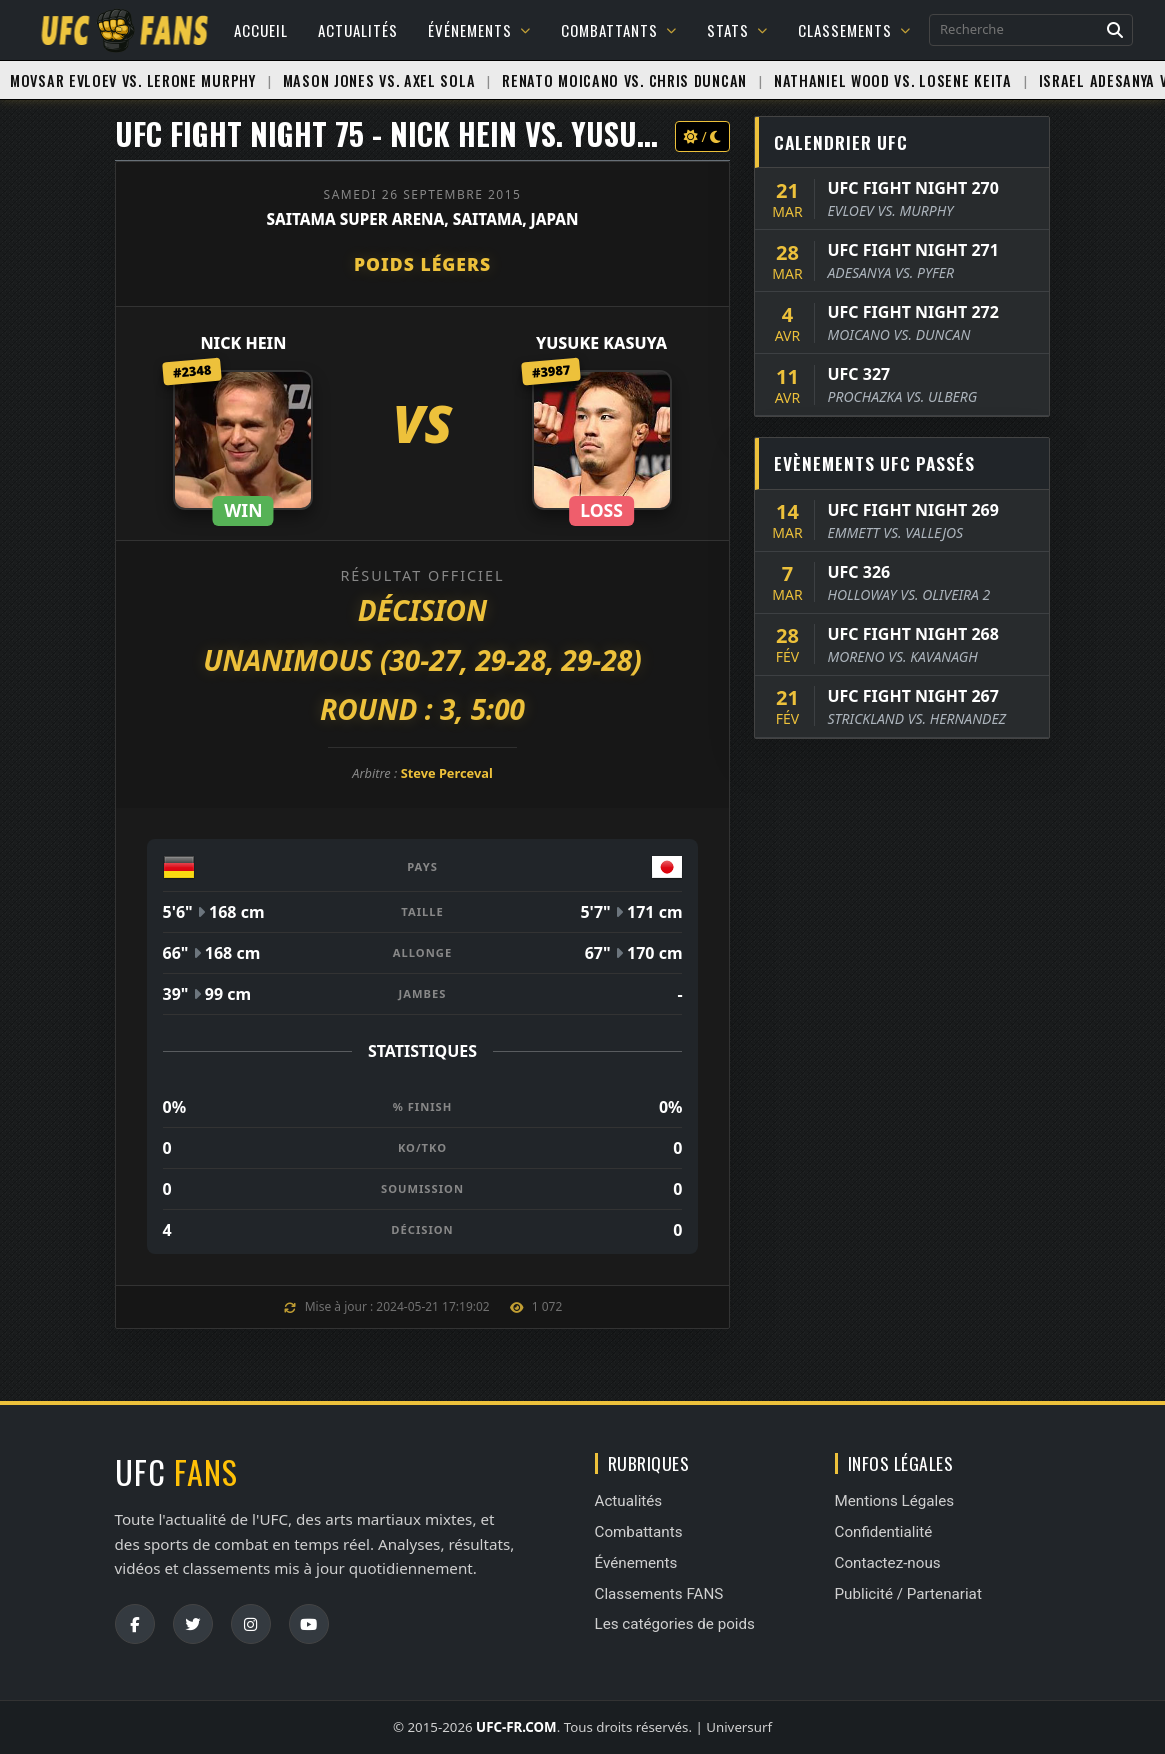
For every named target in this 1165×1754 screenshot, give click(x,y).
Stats (737, 30)
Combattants (619, 30)
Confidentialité (884, 1532)
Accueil (261, 30)
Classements (854, 30)
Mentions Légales (895, 1501)
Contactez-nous (888, 1563)
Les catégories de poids (675, 1624)
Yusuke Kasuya (601, 343)
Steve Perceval (447, 773)
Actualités (358, 30)
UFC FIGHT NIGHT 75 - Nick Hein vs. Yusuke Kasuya (444, 133)
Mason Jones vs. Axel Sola (379, 80)
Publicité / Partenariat (908, 1594)
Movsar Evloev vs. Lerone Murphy (133, 80)
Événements (479, 30)
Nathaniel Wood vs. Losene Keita (893, 80)
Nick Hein (243, 343)
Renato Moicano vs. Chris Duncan (624, 80)
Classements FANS (659, 1594)
